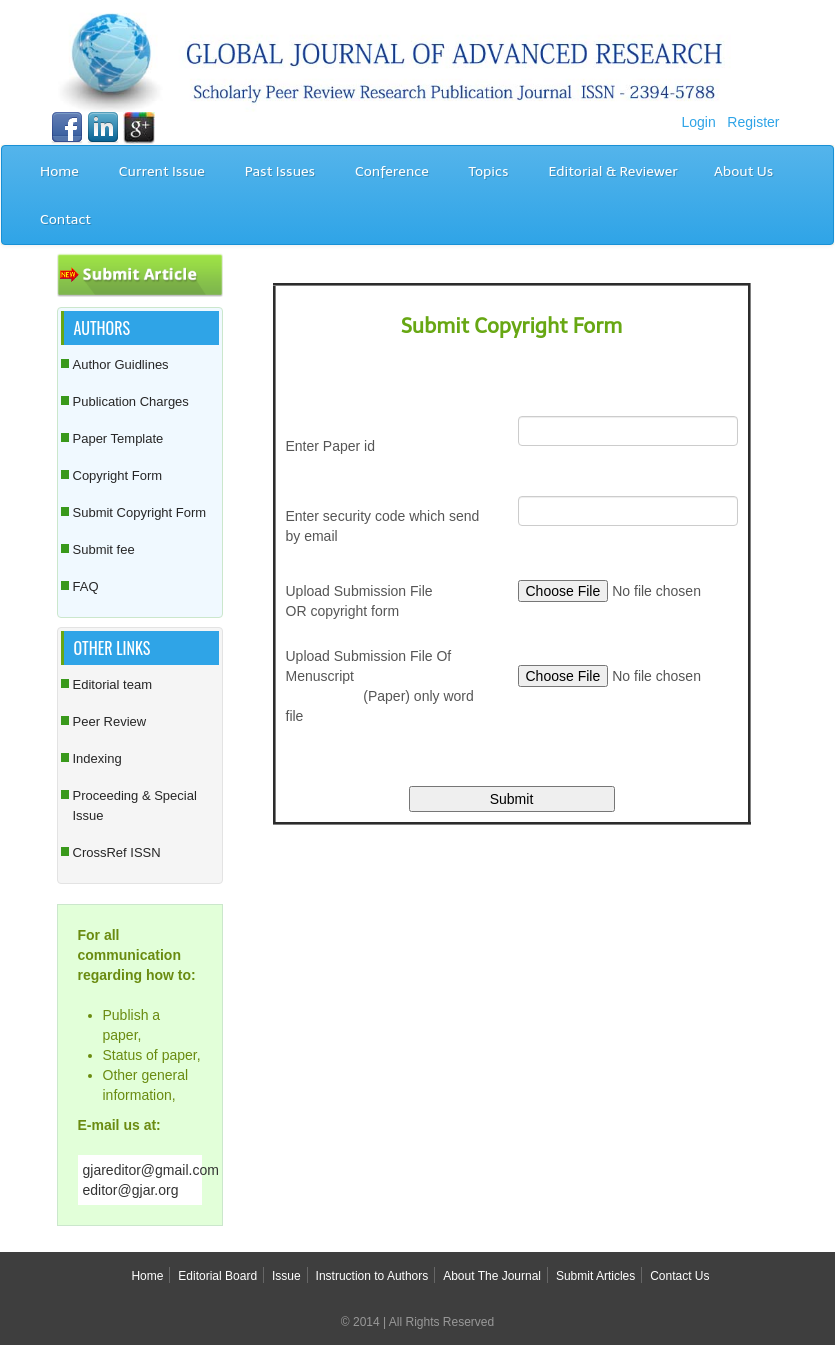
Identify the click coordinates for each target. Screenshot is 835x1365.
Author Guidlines (121, 364)
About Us (743, 171)
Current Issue (162, 171)
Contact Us (679, 1276)
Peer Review (110, 721)
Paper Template (118, 438)
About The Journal (492, 1276)
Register (753, 122)
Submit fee (104, 549)
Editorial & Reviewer (613, 171)
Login (698, 122)
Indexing (97, 758)
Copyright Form (118, 475)
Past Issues (280, 171)
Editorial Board (217, 1276)
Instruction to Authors (372, 1276)
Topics (489, 171)
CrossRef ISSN (117, 852)
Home (59, 171)
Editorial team (112, 684)
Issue (286, 1276)
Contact (65, 219)
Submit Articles (595, 1276)
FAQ (86, 586)
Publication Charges (131, 401)
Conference (392, 171)
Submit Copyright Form (140, 512)
